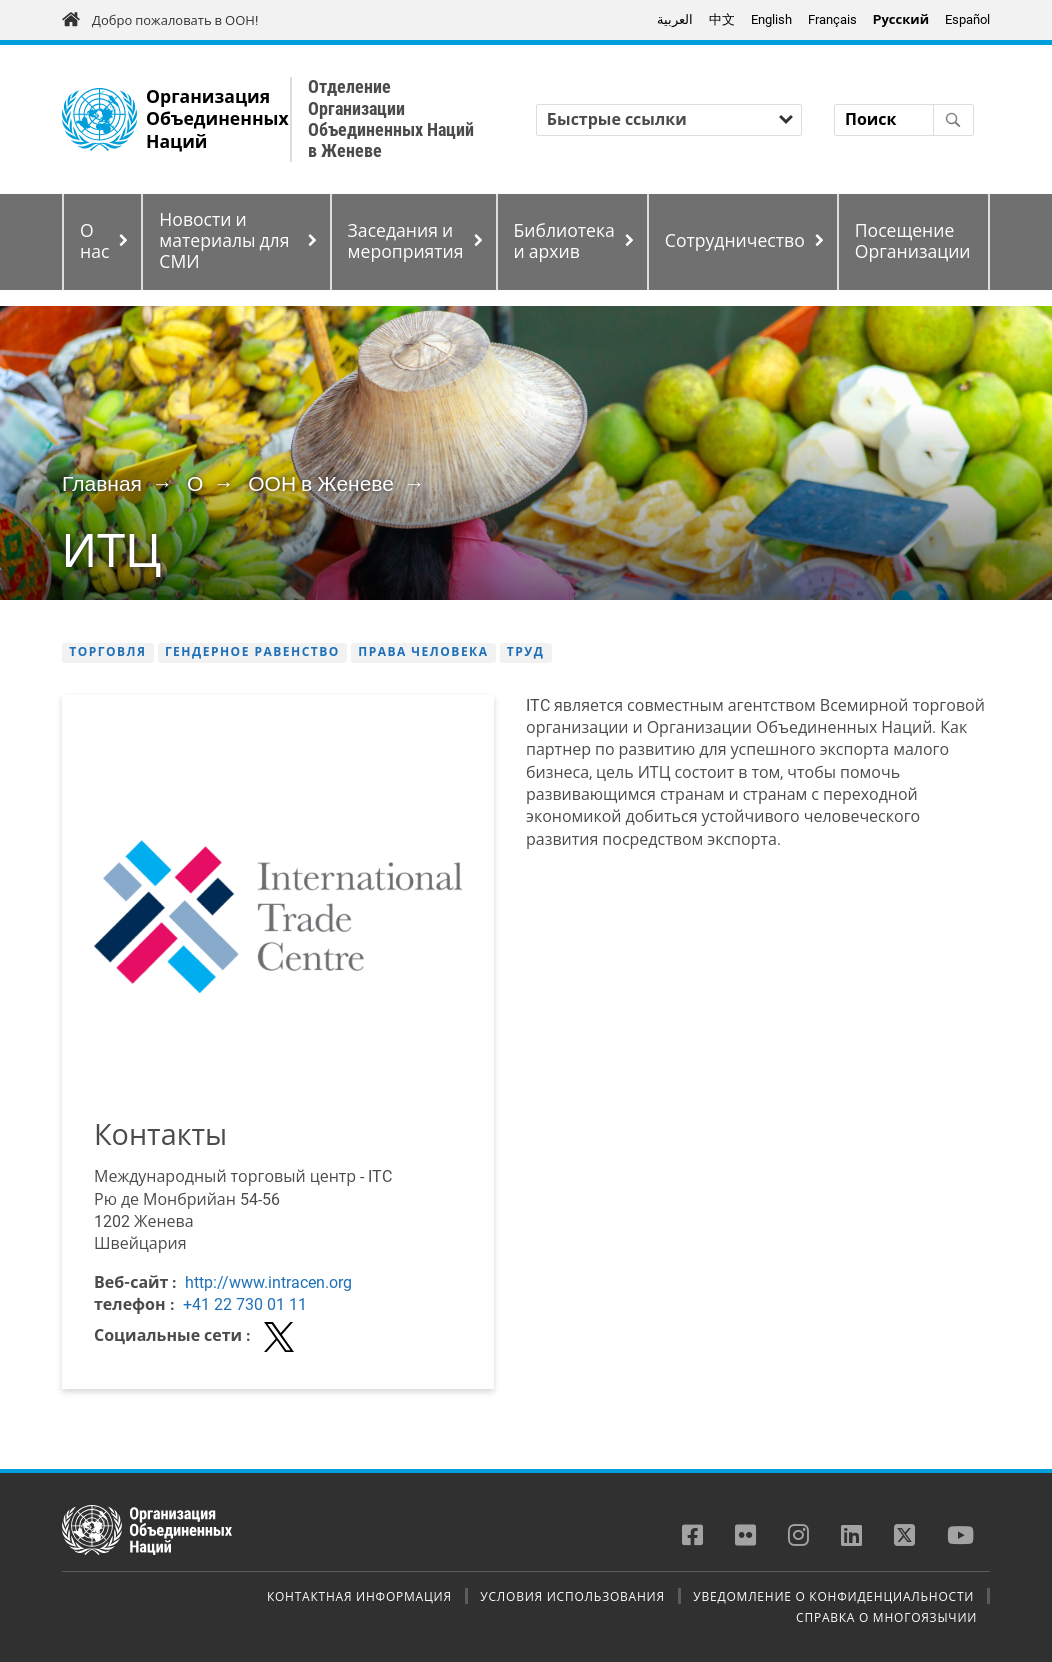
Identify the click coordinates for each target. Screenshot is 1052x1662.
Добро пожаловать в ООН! (175, 20)
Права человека (423, 652)
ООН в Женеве (321, 484)
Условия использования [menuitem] (572, 1596)
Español (967, 19)
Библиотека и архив (564, 241)
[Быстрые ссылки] (669, 120)
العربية (675, 19)
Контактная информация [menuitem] (359, 1596)
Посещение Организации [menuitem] (913, 241)
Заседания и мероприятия (406, 241)
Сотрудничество (735, 241)
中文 (722, 19)
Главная (102, 484)
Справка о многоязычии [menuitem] (886, 1617)
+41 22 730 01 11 (245, 1304)
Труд (526, 652)
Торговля (107, 652)
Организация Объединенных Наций (217, 119)
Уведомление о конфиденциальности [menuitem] (833, 1596)
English (771, 19)
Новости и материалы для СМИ (224, 241)
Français (832, 19)
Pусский (901, 19)
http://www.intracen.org (268, 1282)
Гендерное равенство (252, 652)
